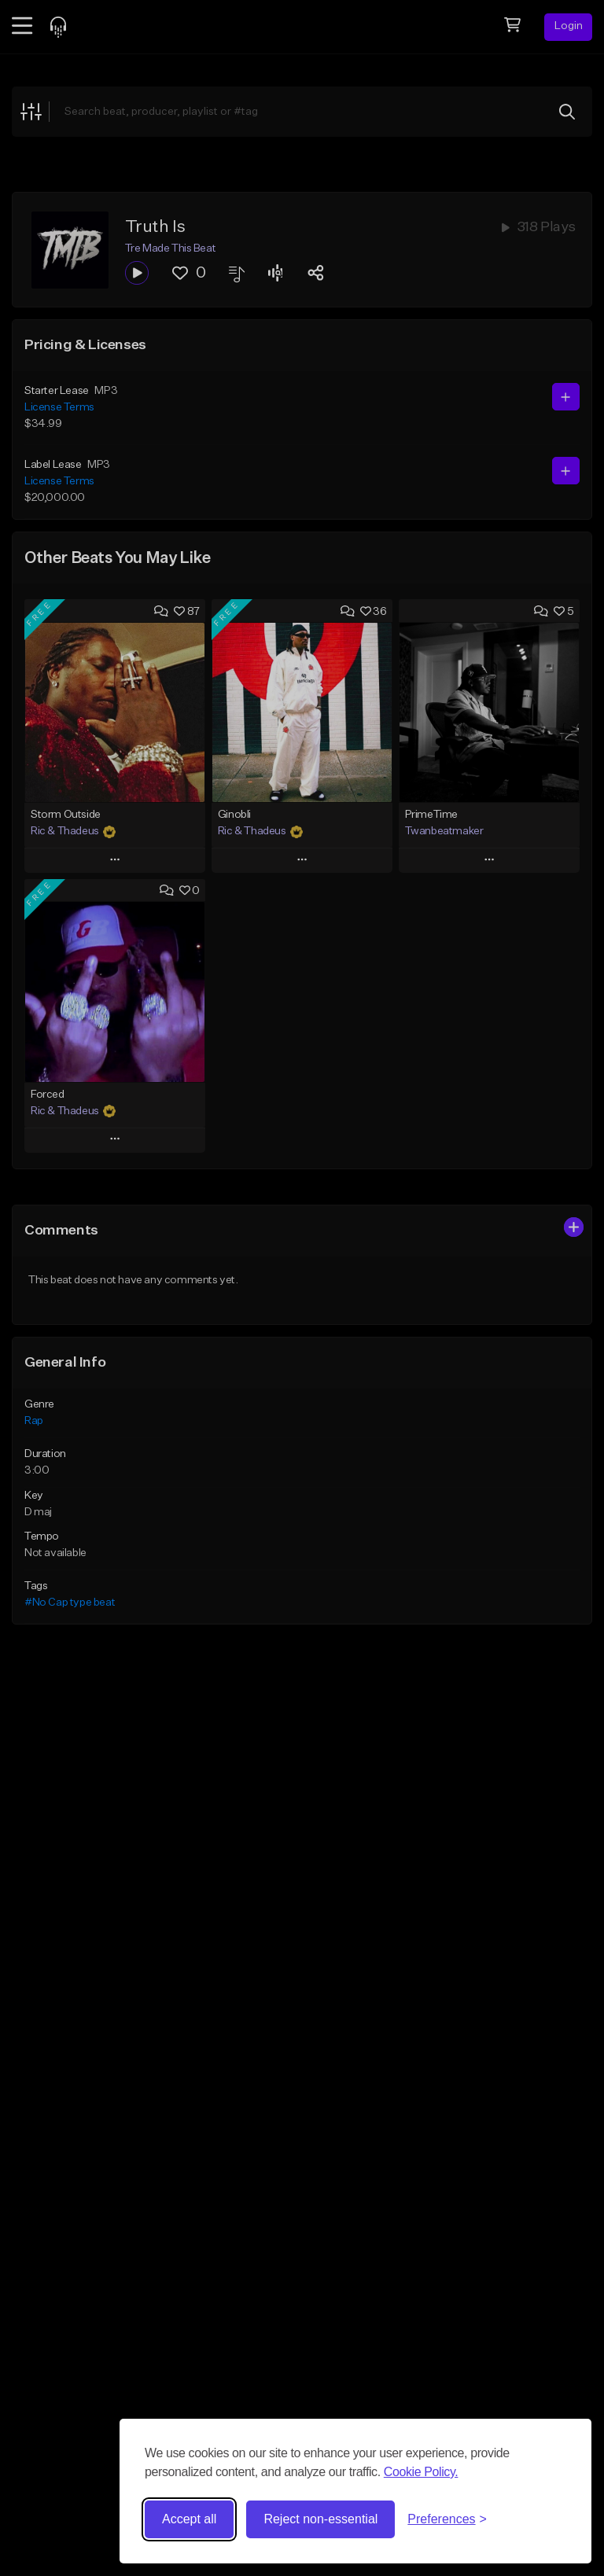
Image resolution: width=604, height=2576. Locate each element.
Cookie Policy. (421, 2471)
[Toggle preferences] (447, 2519)
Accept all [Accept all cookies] (189, 2519)
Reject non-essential (320, 2519)
